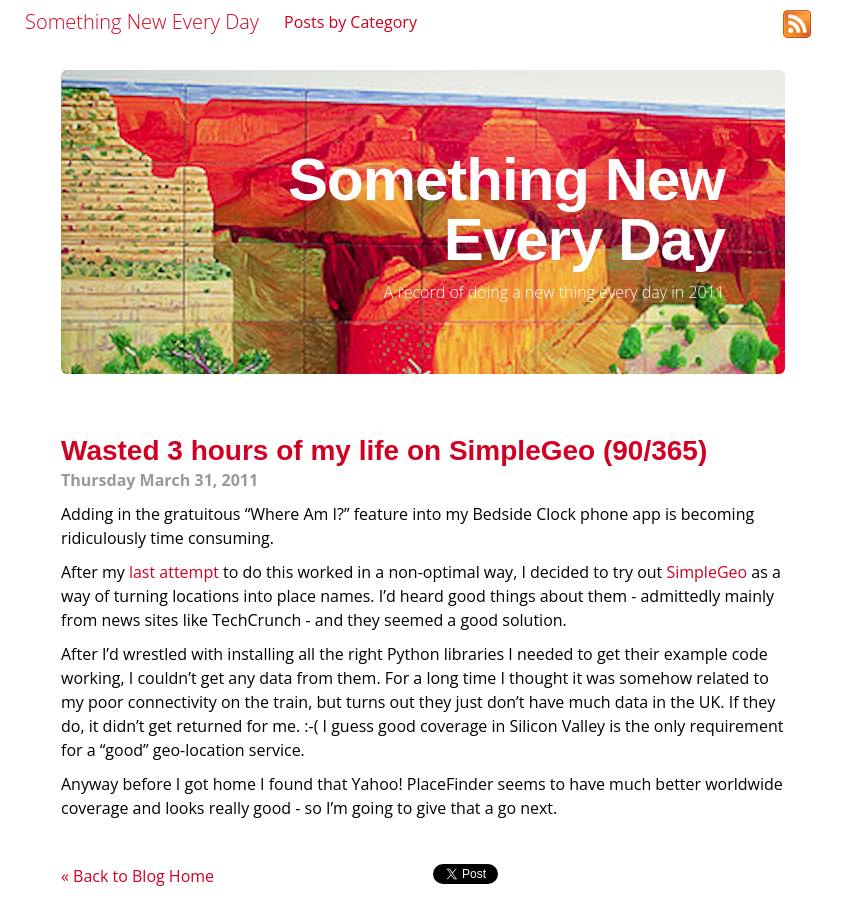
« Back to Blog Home (137, 876)
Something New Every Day (142, 21)
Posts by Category (350, 22)
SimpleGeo (706, 572)
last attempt (174, 572)
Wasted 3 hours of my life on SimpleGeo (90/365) (384, 450)
